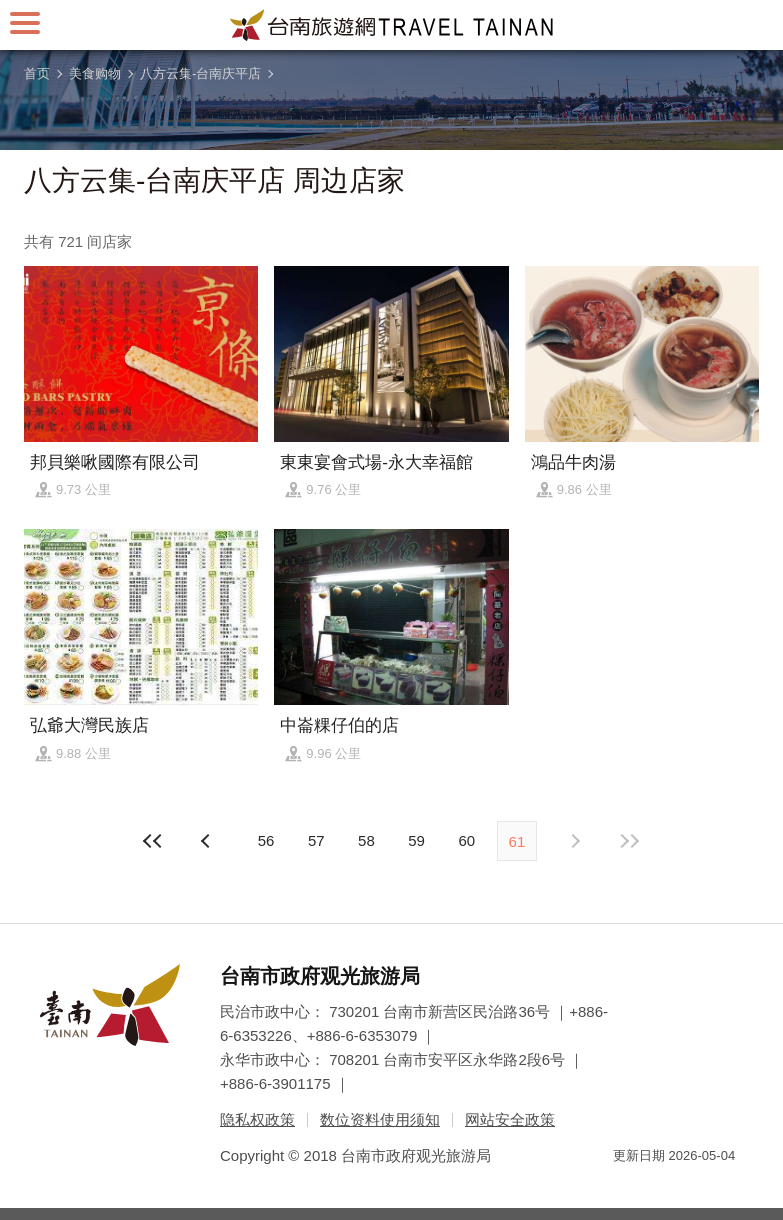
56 (266, 840)
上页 (575, 841)
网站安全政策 (510, 1119)
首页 (37, 73)
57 (316, 840)
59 (416, 840)
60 (466, 840)
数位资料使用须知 (380, 1119)
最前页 (154, 841)
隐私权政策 (257, 1119)
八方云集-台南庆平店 (200, 73)
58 (366, 840)
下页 (208, 841)
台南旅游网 (392, 25)
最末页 (629, 841)
